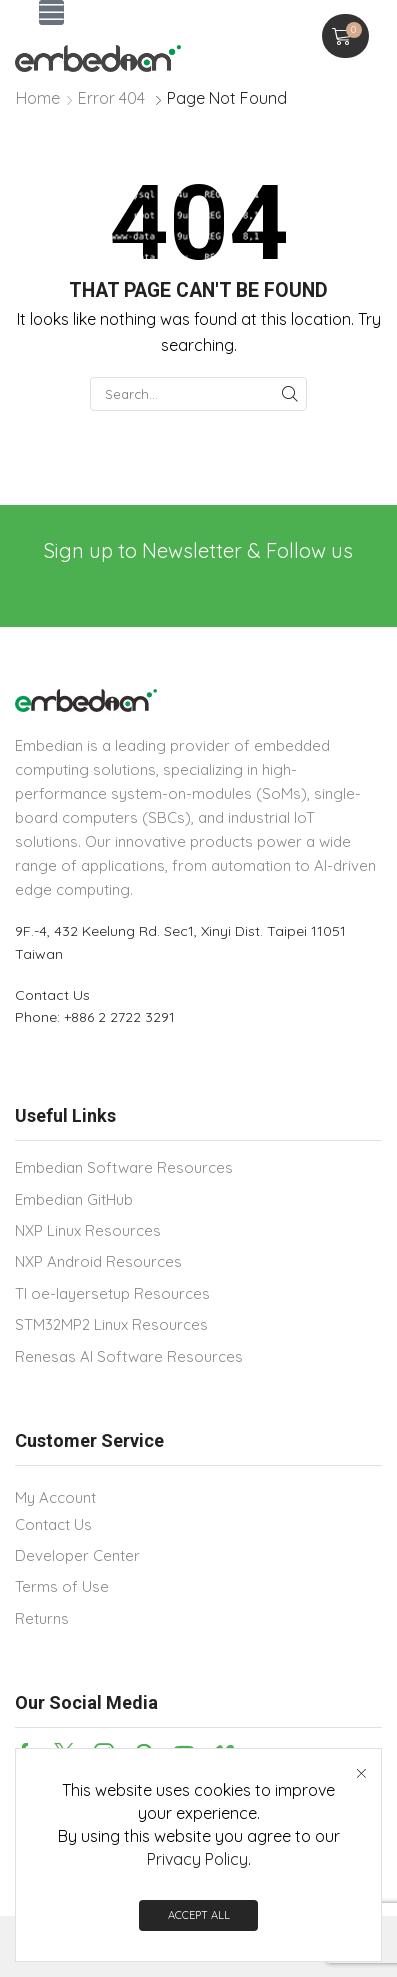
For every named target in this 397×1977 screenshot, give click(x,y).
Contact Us (52, 995)
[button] (51, 12)
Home (38, 98)
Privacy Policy (197, 1859)
